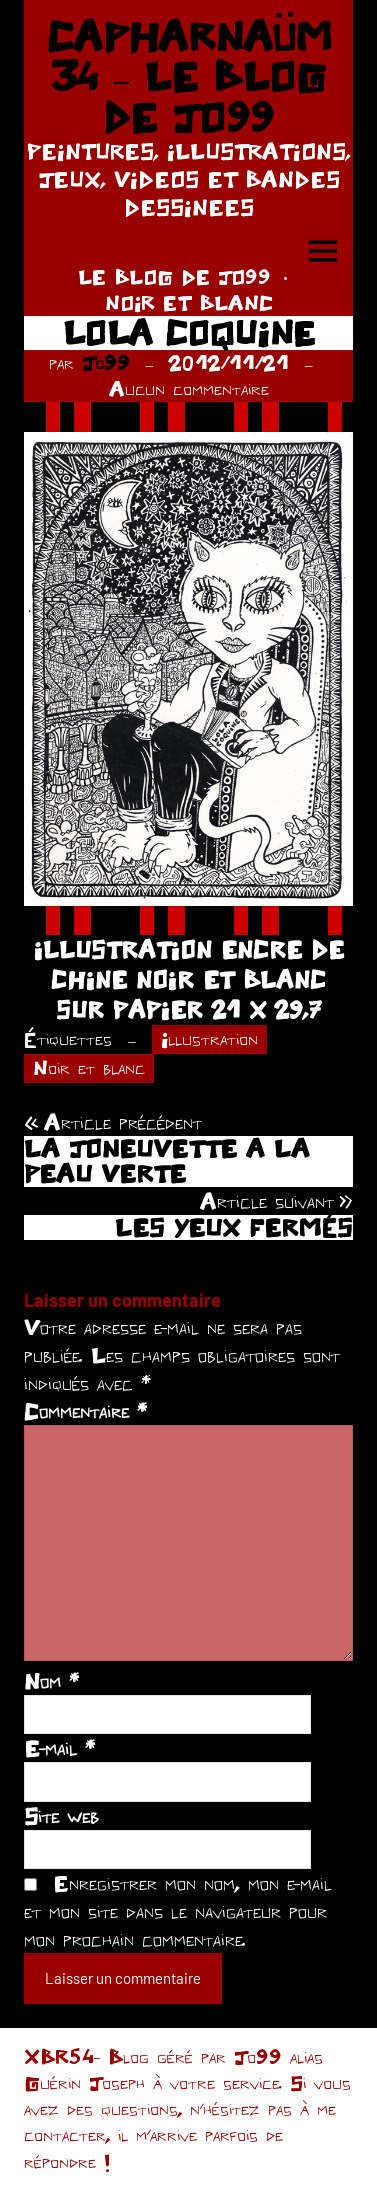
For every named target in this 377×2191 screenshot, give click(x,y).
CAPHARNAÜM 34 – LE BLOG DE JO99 (189, 76)
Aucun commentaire (189, 388)
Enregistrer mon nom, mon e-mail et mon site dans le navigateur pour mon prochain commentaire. (178, 1911)
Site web (61, 1816)
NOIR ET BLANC (189, 302)
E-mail (59, 1748)
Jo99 (106, 362)
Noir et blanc (89, 1067)
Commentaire (85, 1411)
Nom (51, 1681)
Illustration (209, 1038)
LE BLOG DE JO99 (174, 276)
